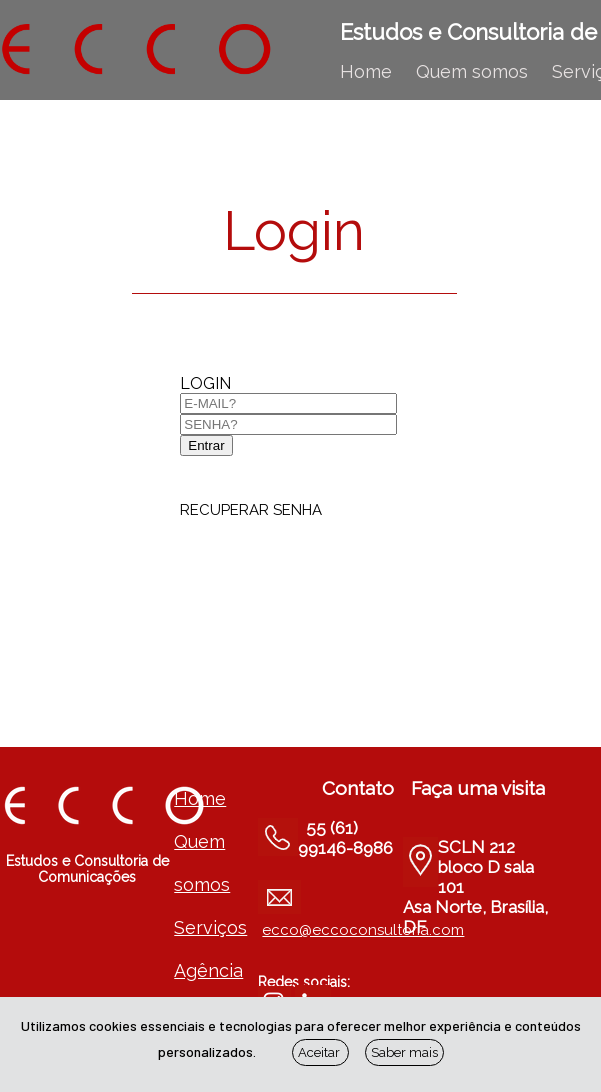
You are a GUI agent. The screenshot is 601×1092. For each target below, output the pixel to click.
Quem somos (472, 71)
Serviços (210, 927)
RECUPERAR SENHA (251, 510)
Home (366, 71)
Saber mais (404, 1052)
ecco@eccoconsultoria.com (363, 930)
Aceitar (320, 1052)
